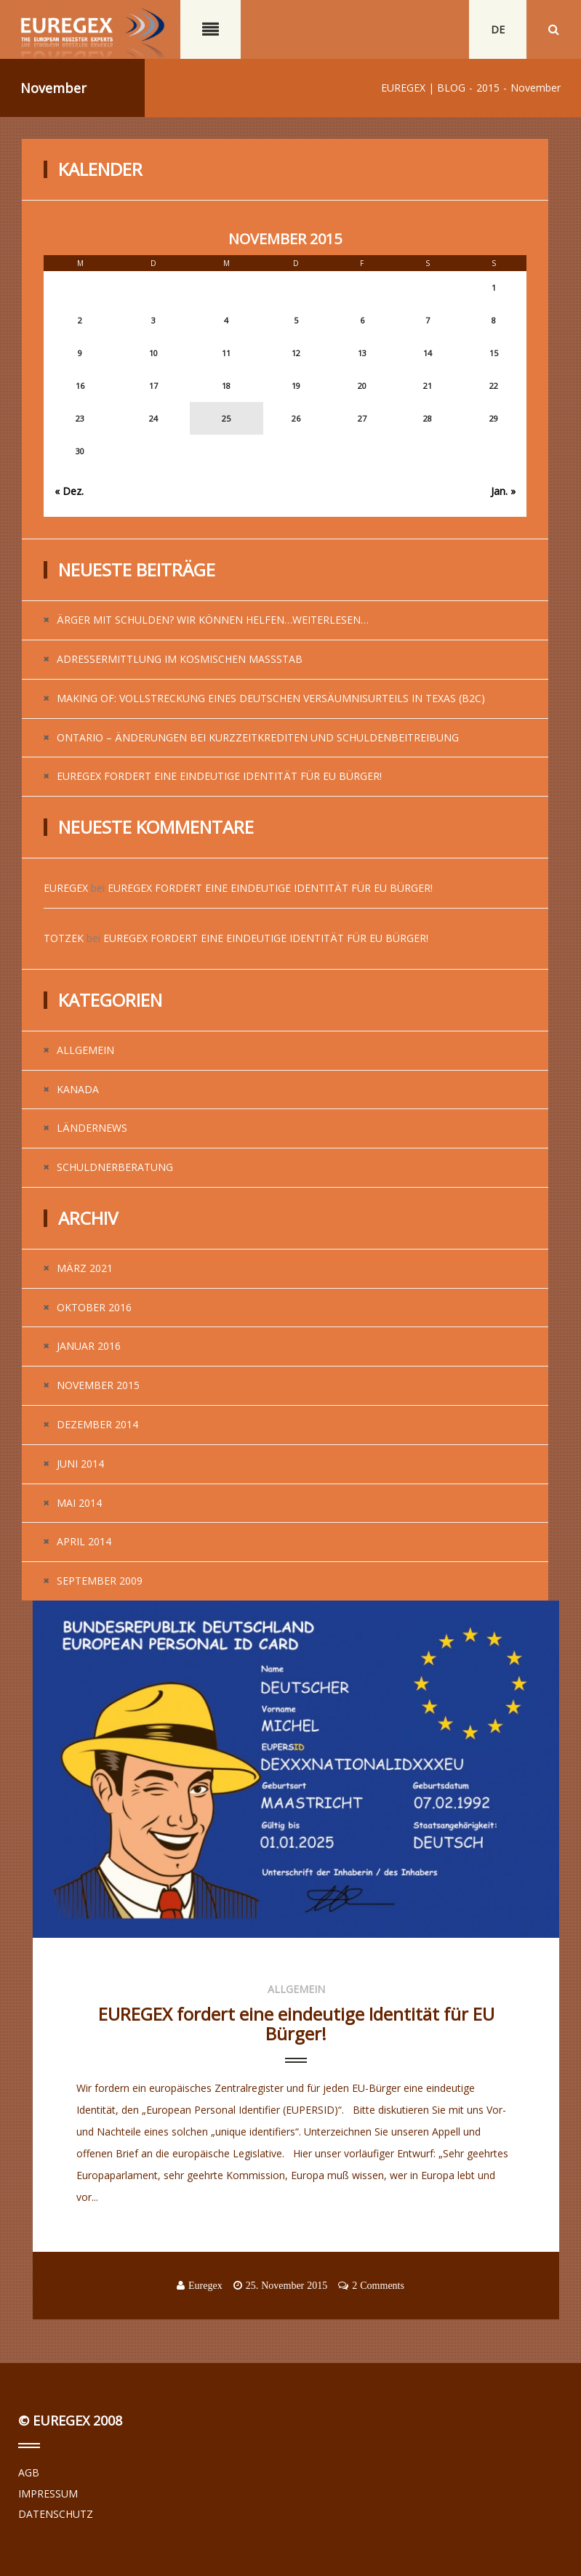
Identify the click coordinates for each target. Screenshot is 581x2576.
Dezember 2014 (97, 1424)
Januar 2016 (89, 1346)
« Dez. (69, 491)
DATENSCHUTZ (55, 2514)
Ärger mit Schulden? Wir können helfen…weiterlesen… (213, 620)
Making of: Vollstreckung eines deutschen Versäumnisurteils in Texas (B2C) (271, 698)
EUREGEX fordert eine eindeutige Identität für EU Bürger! (219, 776)
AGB (28, 2472)
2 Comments (378, 2285)
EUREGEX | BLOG (423, 87)
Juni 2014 (80, 1463)
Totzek (64, 938)
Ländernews (92, 1128)
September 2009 (100, 1580)
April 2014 (84, 1541)
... (79, 2219)
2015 (488, 87)
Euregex (66, 888)
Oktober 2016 (94, 1307)
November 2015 (98, 1385)
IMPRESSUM (48, 2493)
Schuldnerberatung (115, 1167)
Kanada (78, 1089)
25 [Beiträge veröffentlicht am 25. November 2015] (226, 418)
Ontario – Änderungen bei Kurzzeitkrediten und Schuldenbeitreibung (258, 737)
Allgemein (85, 1050)
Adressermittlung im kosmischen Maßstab (179, 659)
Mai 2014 (79, 1503)
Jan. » (503, 491)
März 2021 (85, 1268)
